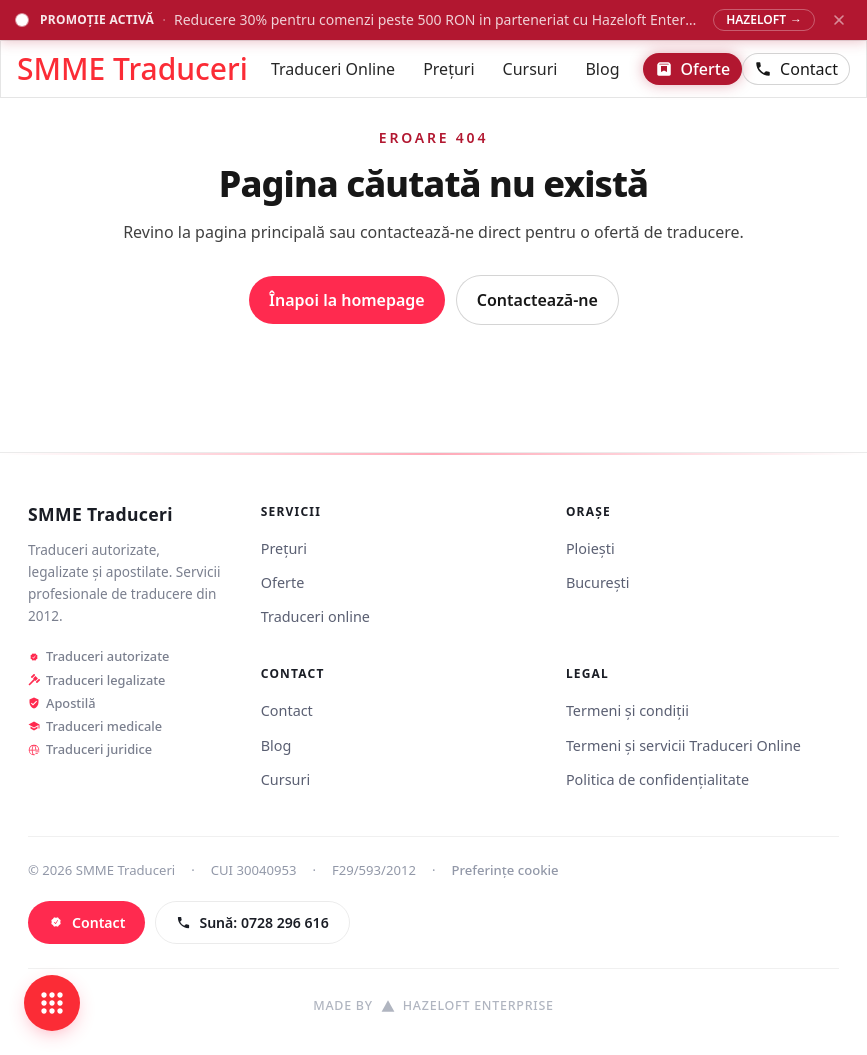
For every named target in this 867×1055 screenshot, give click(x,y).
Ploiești (590, 548)
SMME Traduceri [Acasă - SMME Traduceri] (132, 69)
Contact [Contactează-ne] (796, 69)
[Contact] (86, 922)
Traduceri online (315, 616)
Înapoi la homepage (347, 300)
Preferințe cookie (505, 870)
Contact (287, 710)
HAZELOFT (764, 19)
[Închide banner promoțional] (839, 20)
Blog (602, 69)
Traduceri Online (333, 69)
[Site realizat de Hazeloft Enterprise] (433, 1006)
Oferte (283, 582)
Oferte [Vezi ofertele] (693, 69)
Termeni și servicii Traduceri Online (683, 745)
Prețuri (448, 69)
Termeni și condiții (627, 710)
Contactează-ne (537, 300)
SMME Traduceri (100, 514)
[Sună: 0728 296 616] (252, 922)
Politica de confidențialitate (657, 779)
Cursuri (530, 69)
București (598, 582)
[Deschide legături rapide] (52, 1003)
